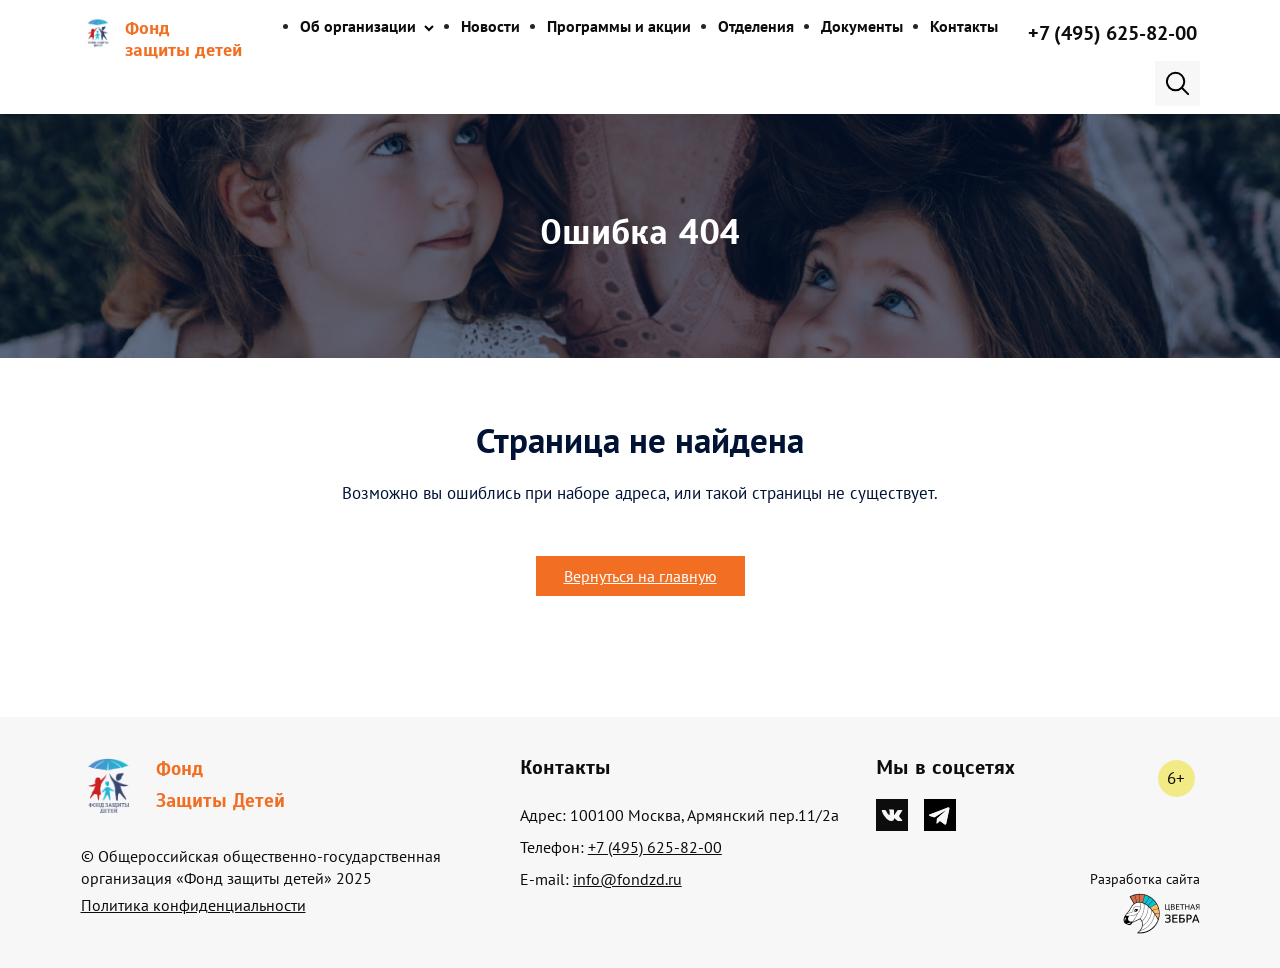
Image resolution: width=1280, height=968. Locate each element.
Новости (490, 26)
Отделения (756, 26)
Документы (862, 26)
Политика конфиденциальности (193, 905)
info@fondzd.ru (627, 879)
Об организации (358, 26)
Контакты (964, 26)
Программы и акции (619, 26)
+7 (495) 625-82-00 (1112, 33)
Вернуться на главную (640, 576)
